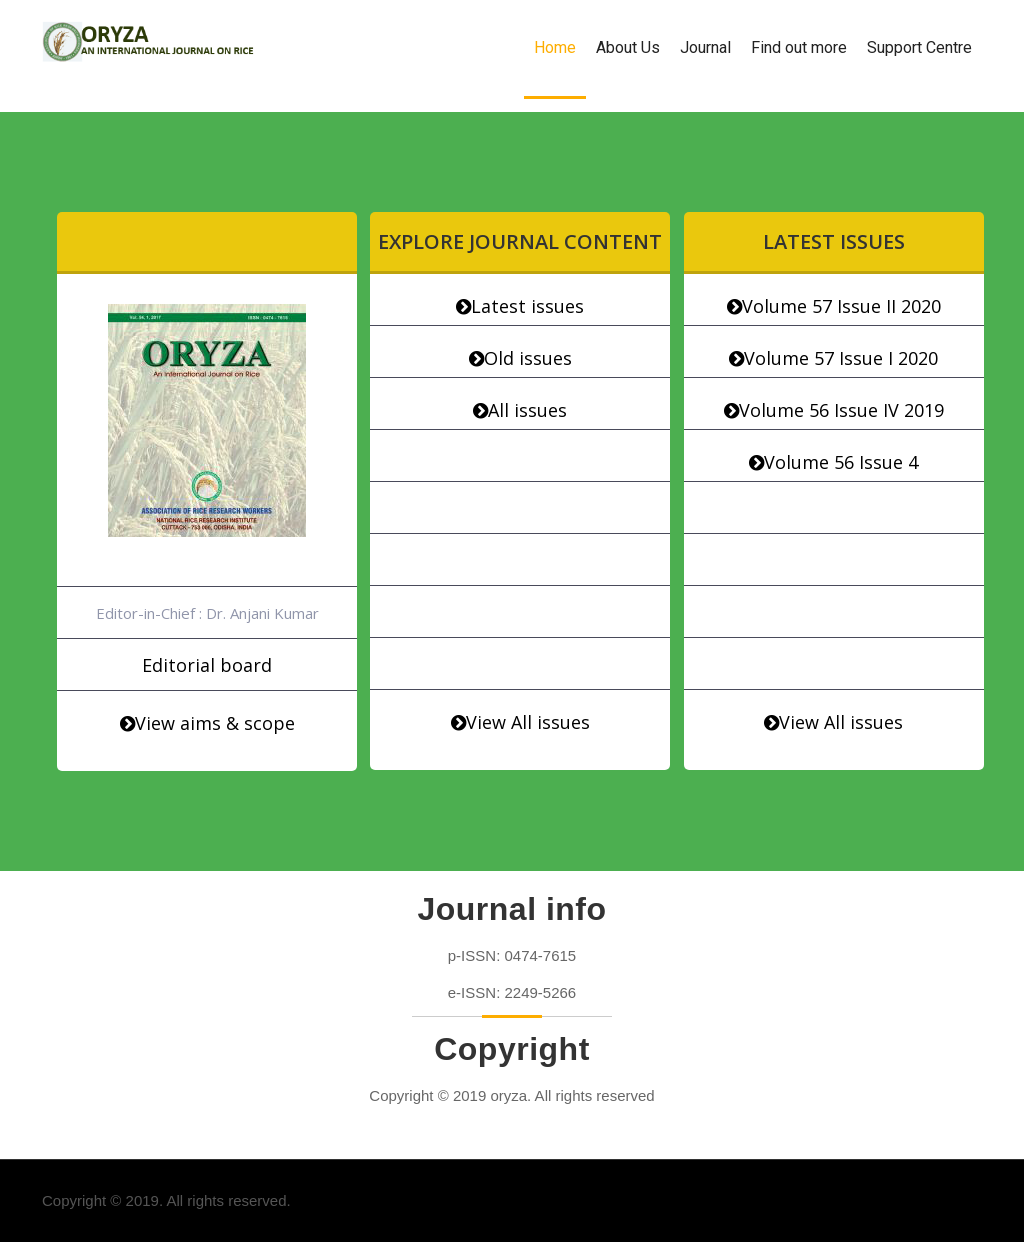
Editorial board (207, 665)
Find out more (799, 47)
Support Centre (919, 47)
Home (555, 47)
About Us (628, 47)
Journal (705, 47)
